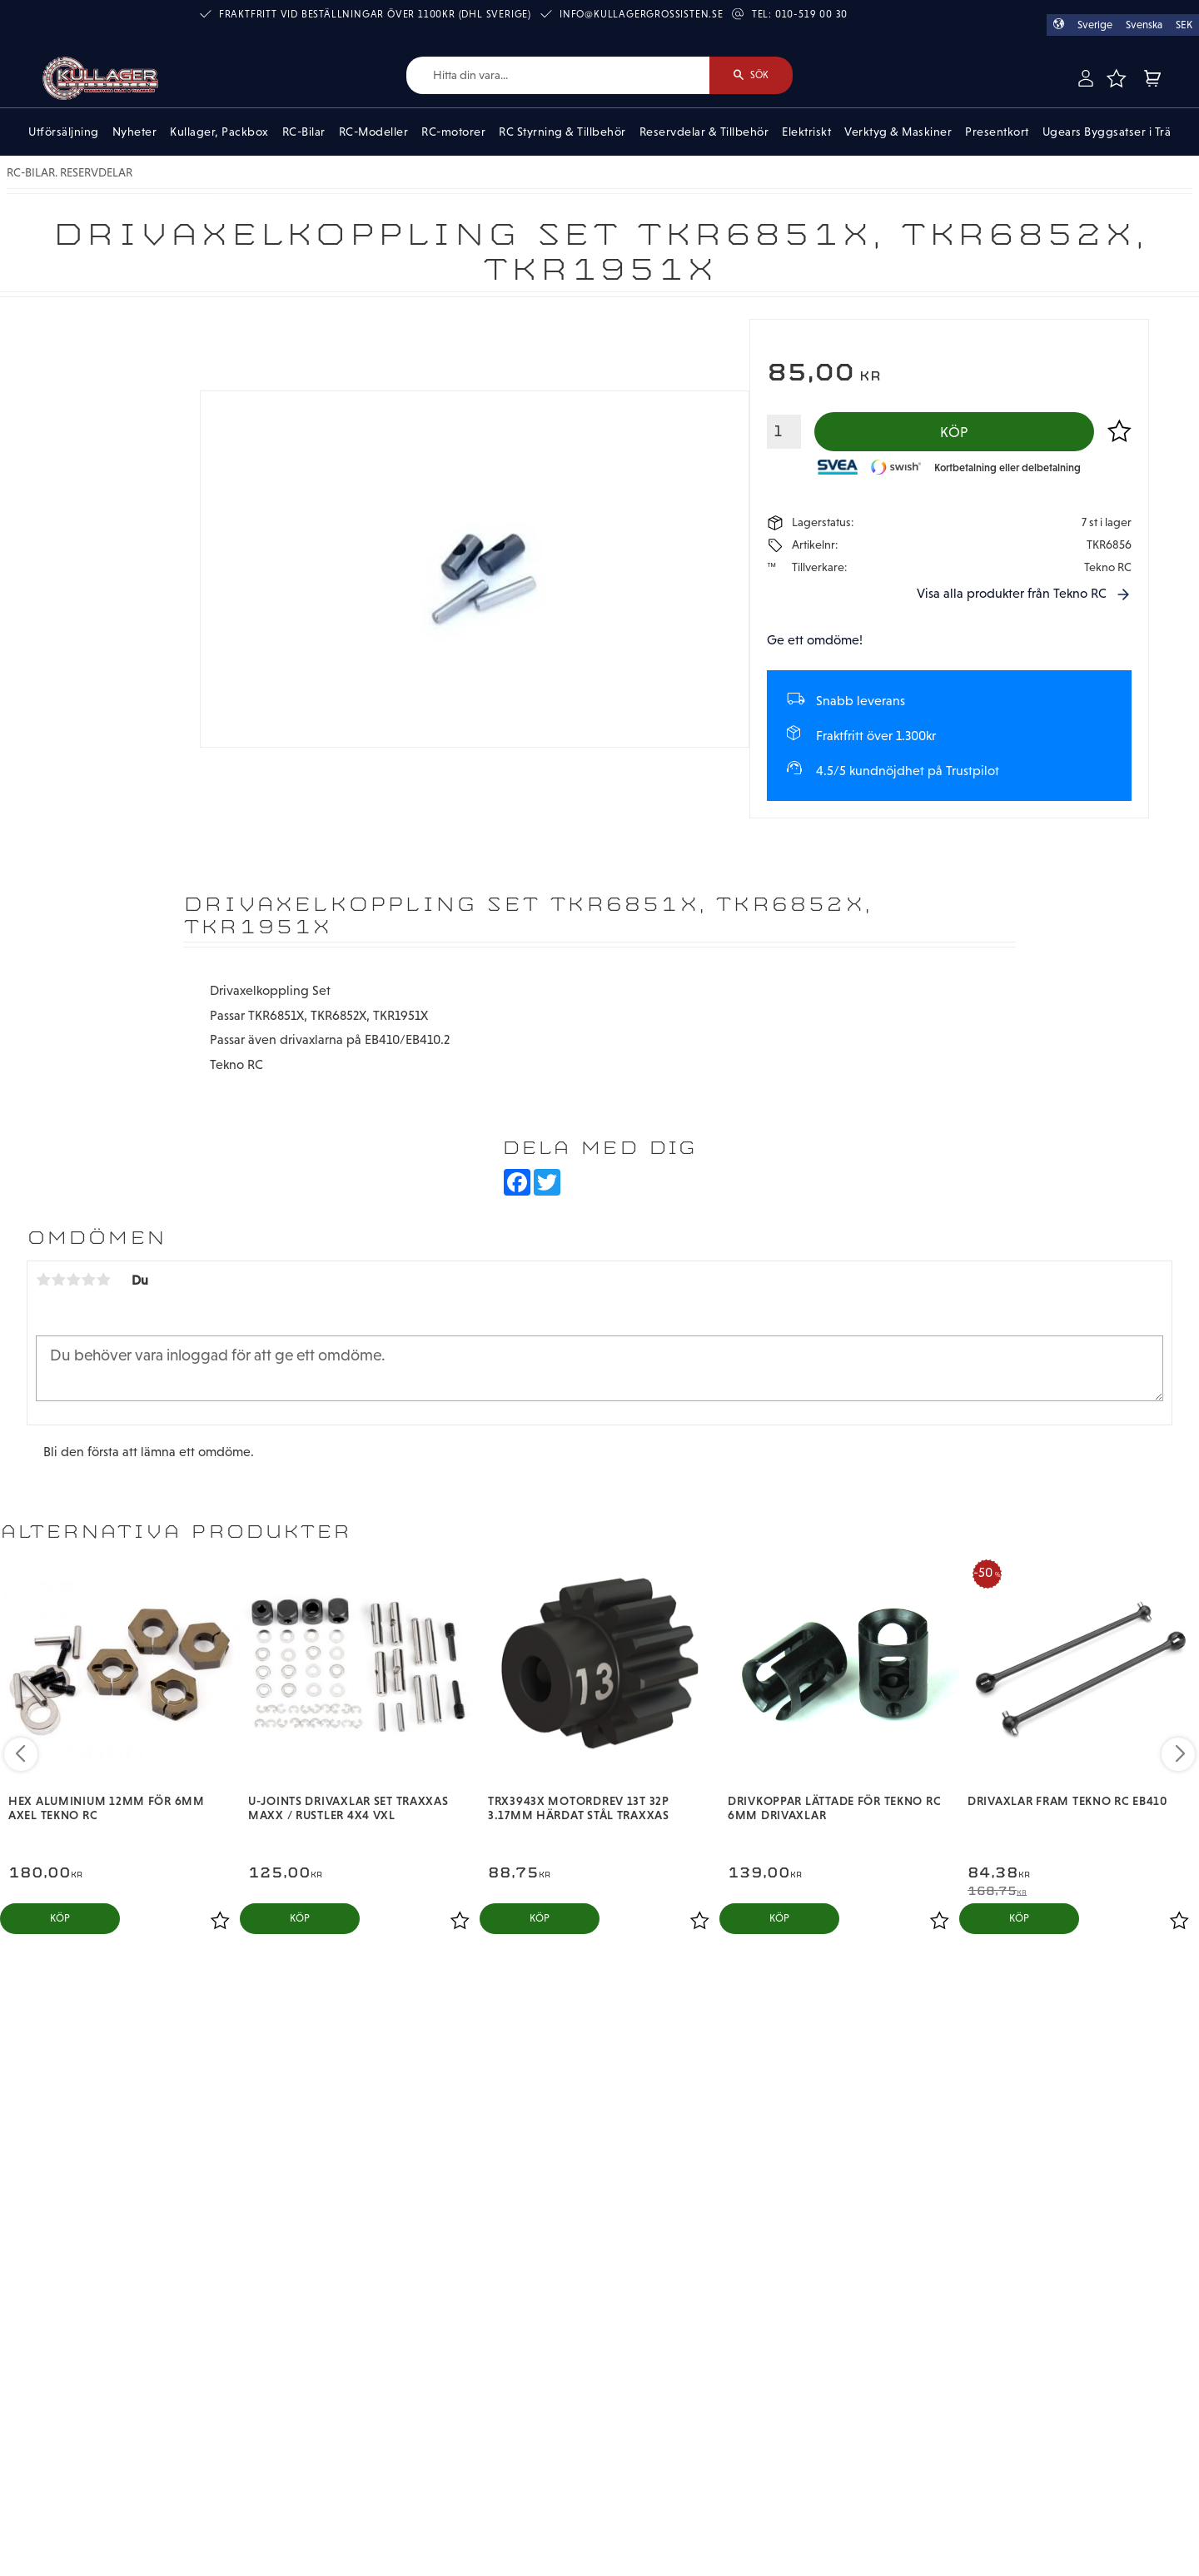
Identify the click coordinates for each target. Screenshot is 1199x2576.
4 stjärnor (88, 1279)
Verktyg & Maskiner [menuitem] (898, 131)
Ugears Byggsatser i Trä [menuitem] (1107, 131)
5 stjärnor (103, 1279)
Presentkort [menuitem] (997, 131)
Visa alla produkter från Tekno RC (1012, 593)
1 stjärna (43, 1279)
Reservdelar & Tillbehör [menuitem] (704, 131)
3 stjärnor (73, 1279)
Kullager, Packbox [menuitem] (219, 131)
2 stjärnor (58, 1279)
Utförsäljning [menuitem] (63, 131)
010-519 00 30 (811, 14)
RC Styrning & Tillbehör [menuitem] (562, 131)
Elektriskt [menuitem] (806, 131)
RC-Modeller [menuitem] (374, 131)
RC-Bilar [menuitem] (304, 131)
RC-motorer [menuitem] (453, 131)
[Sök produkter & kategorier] (557, 75)
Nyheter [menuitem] (134, 131)
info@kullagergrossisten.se (642, 14)
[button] (1116, 78)
